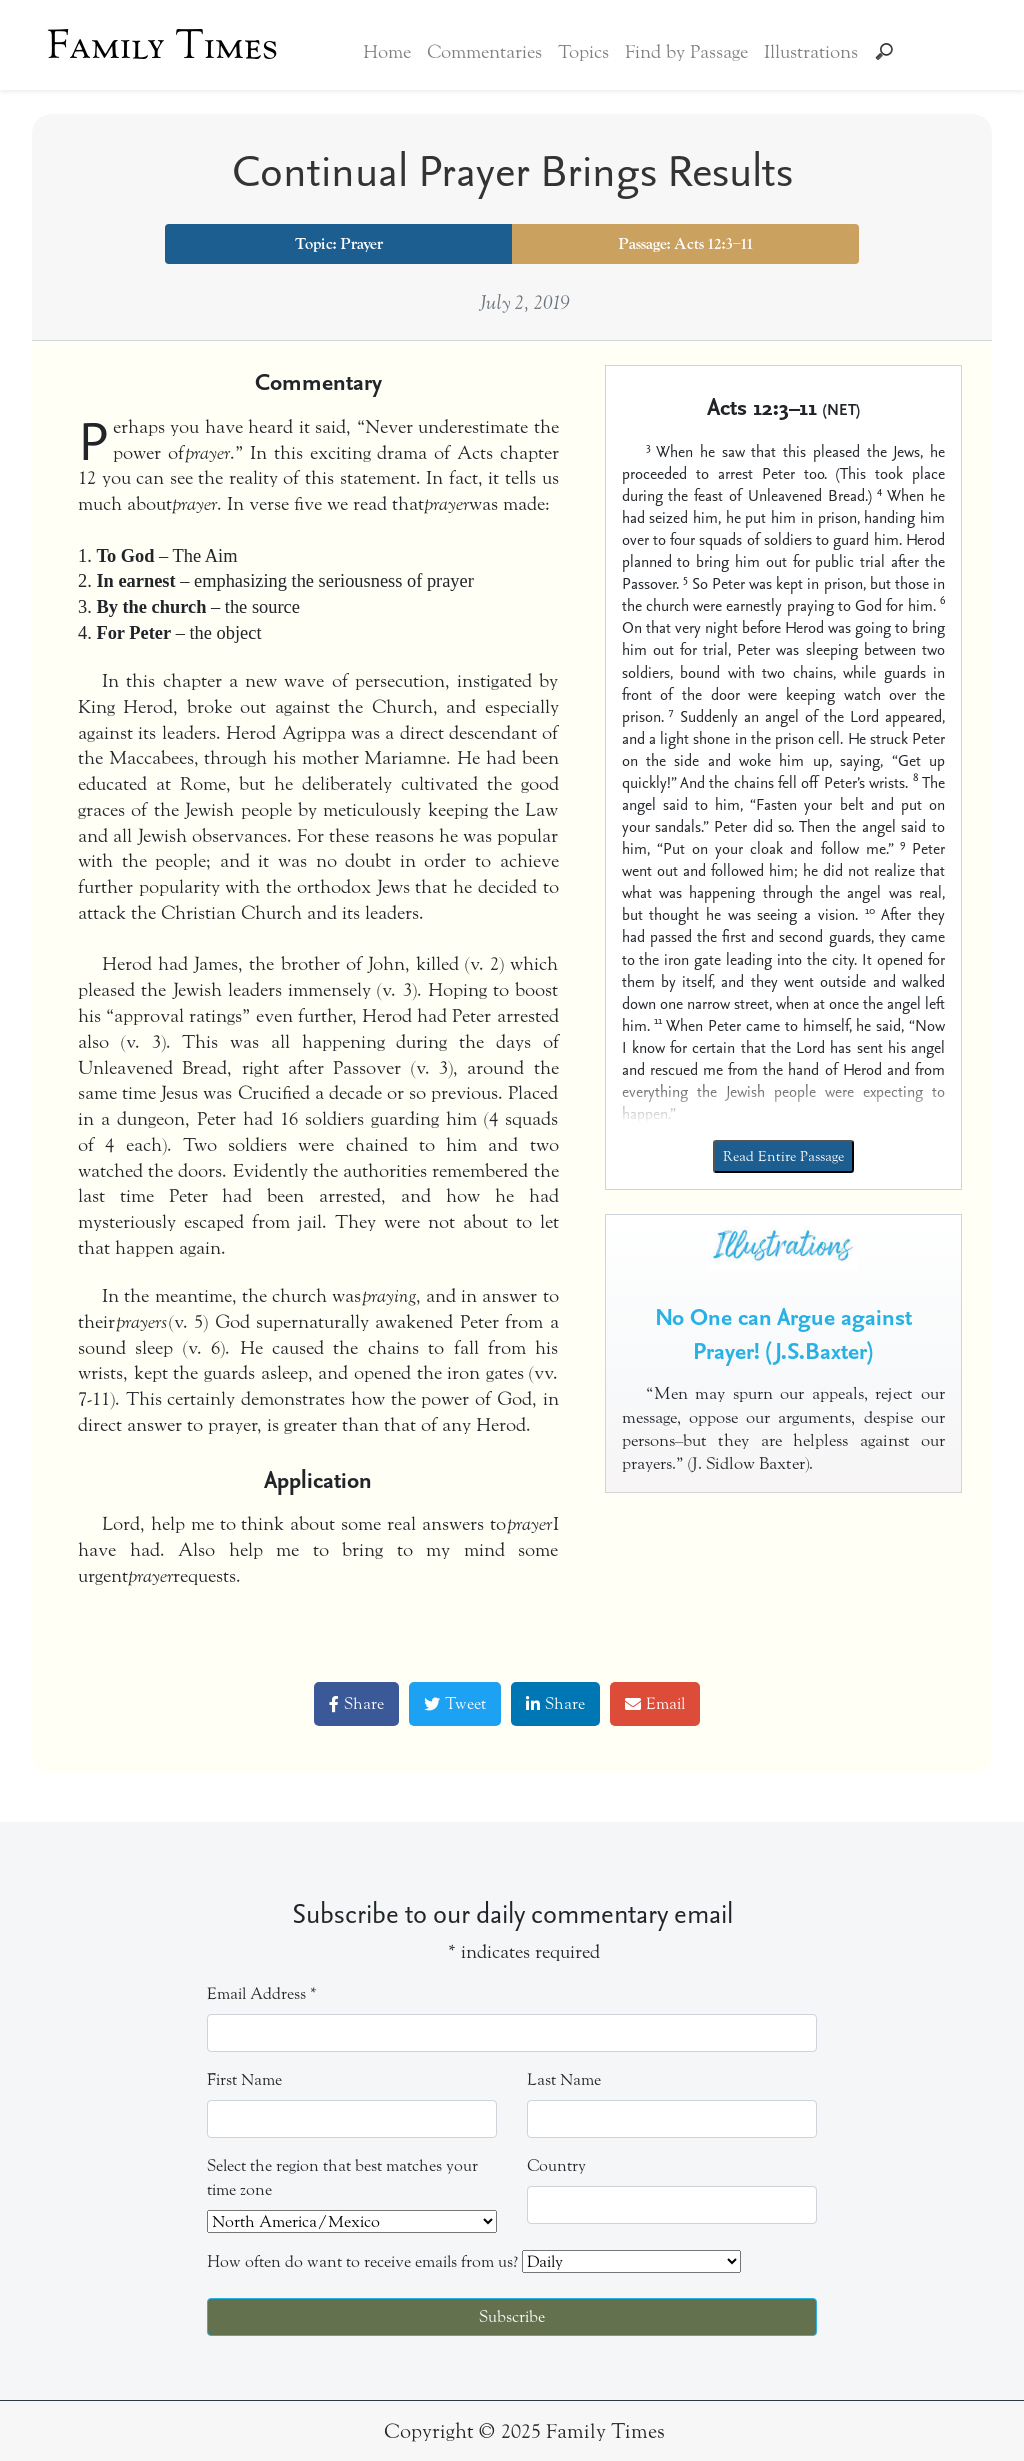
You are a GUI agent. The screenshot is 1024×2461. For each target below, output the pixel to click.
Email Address (262, 1993)
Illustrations (811, 52)
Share (356, 1703)
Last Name (564, 2079)
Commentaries (484, 52)
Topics (583, 52)
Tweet (455, 1703)
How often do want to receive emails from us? (362, 2261)
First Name (244, 2079)
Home (387, 52)
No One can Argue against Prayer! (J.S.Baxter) (783, 1333)
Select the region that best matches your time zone (342, 2177)
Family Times (162, 45)
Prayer (361, 244)
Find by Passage (686, 52)
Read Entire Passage (783, 1156)
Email (655, 1703)
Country (556, 2165)
